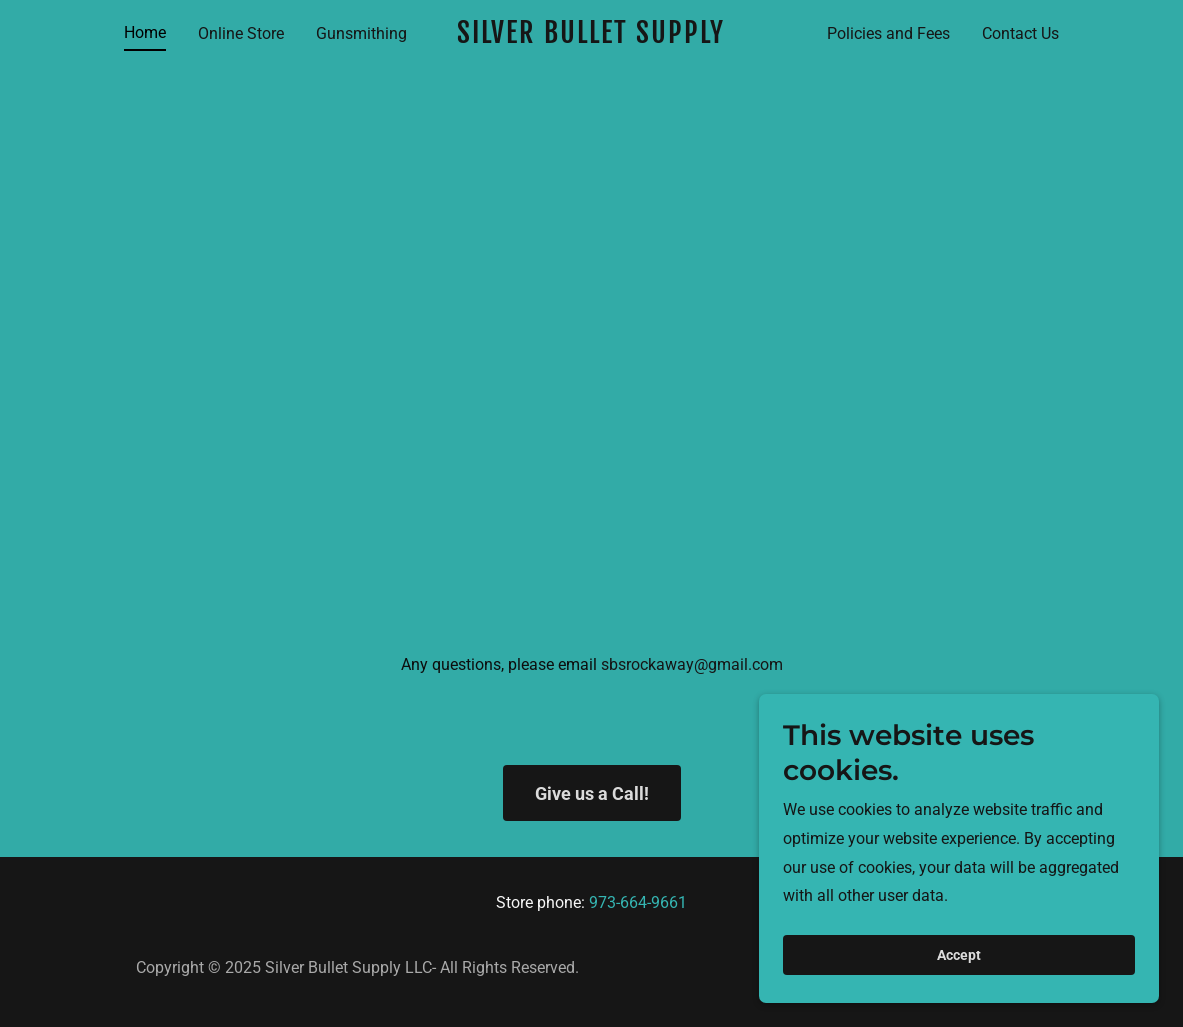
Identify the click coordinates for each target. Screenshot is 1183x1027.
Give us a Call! (592, 793)
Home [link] (145, 32)
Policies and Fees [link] (888, 33)
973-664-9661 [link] (638, 902)
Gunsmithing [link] (361, 33)
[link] (591, 37)
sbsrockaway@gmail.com (692, 664)
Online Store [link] (241, 33)
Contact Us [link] (1020, 33)
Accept (959, 969)
